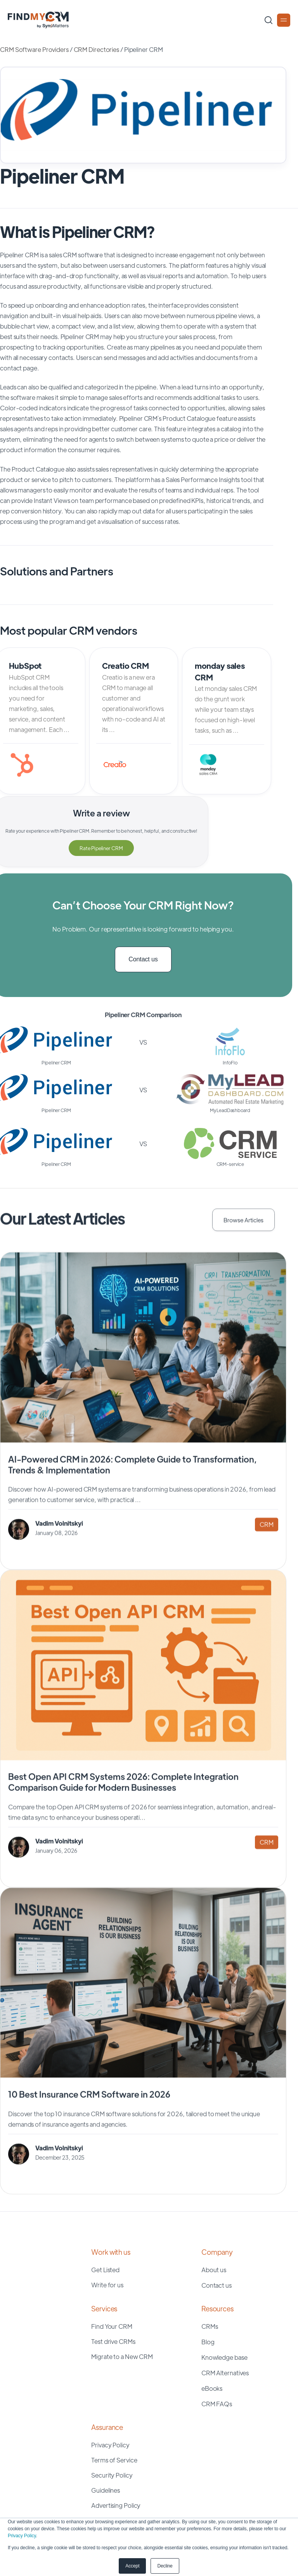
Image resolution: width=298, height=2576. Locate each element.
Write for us (107, 2280)
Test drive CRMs (113, 2337)
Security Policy (112, 2471)
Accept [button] (132, 2566)
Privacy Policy (22, 2536)
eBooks (211, 2384)
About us (213, 2265)
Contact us (143, 957)
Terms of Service (114, 2456)
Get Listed (105, 2265)
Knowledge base (224, 2353)
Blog (208, 2337)
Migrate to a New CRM (122, 2352)
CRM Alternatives (225, 2368)
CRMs (209, 2322)
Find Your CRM (111, 2322)
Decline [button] (164, 2566)
